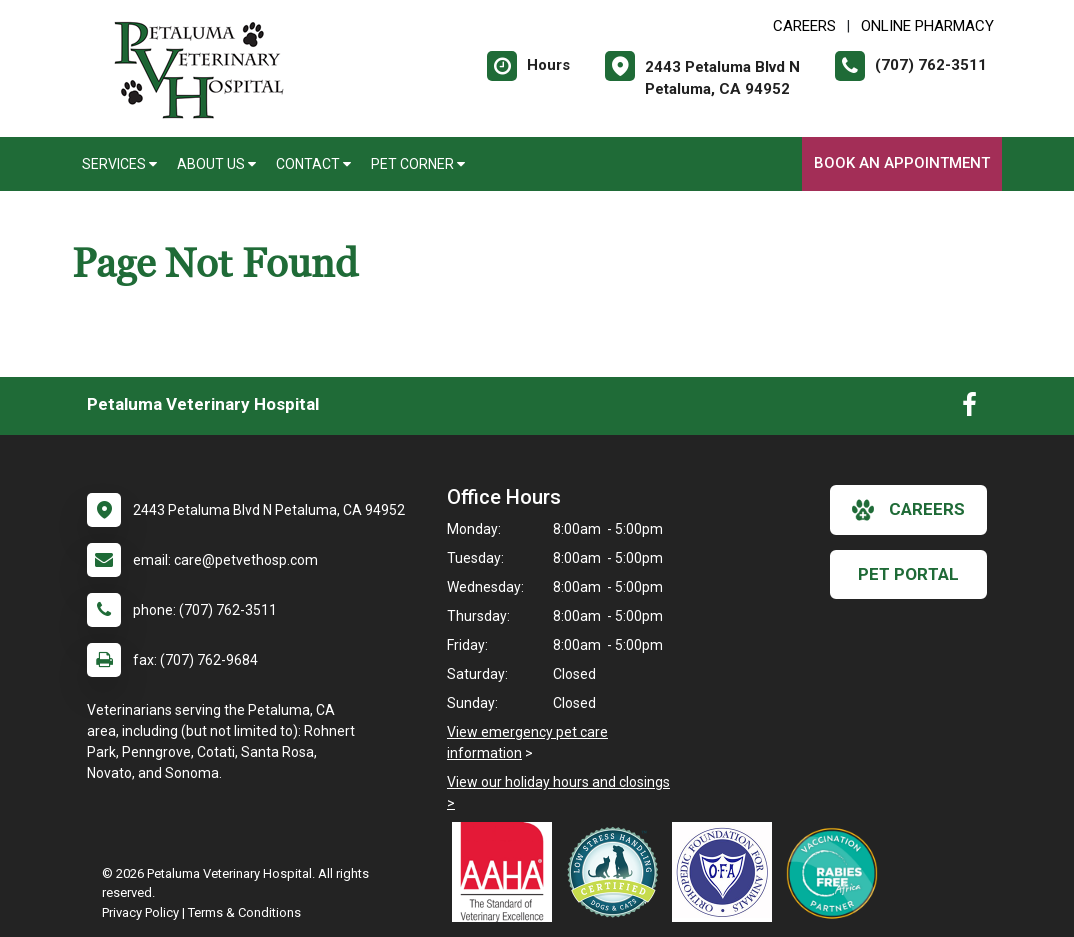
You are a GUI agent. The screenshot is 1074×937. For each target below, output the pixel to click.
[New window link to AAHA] (507, 872)
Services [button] (119, 164)
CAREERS (804, 26)
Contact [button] (313, 164)
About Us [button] (216, 164)
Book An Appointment (902, 163)
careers (908, 510)
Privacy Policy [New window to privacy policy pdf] (140, 912)
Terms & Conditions (244, 912)
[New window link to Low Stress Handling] (617, 872)
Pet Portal (908, 574)
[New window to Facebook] (969, 409)
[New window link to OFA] (727, 872)
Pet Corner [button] (418, 164)
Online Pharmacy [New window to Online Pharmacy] (927, 26)
